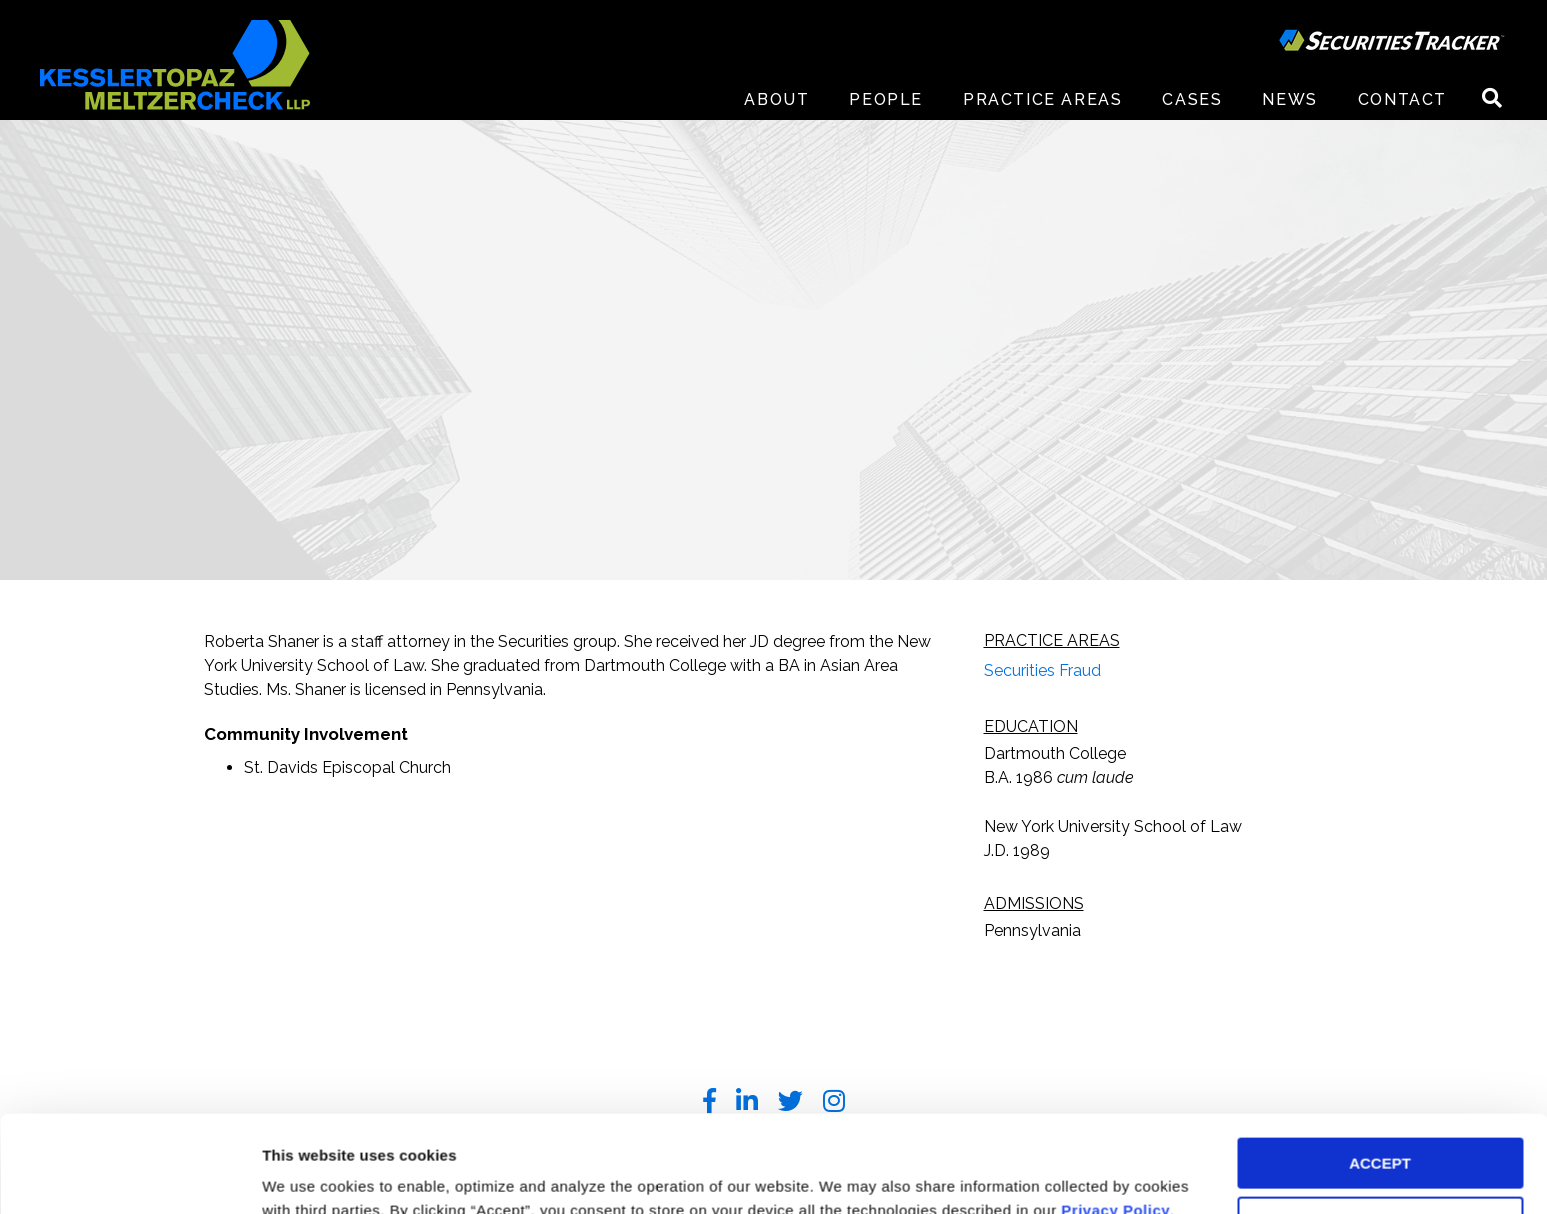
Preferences (305, 1174)
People (886, 99)
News (1289, 99)
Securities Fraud (1042, 670)
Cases (1192, 99)
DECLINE (1380, 1131)
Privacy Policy (1115, 1119)
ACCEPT (1380, 1072)
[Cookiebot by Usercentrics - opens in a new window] (129, 1175)
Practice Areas (1042, 99)
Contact (1402, 99)
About (776, 99)
